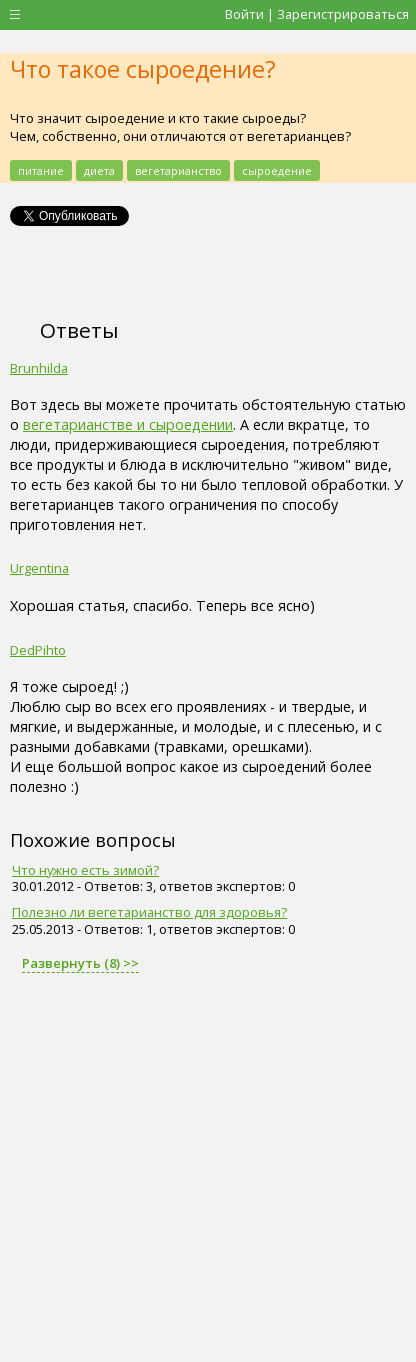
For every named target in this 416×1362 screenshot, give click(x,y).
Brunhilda (39, 368)
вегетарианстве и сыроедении (128, 424)
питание (41, 170)
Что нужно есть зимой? (85, 870)
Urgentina (39, 568)
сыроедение (277, 170)
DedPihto (38, 650)
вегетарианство (178, 170)
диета (99, 170)
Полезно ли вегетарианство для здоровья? (149, 912)
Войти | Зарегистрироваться (317, 14)
